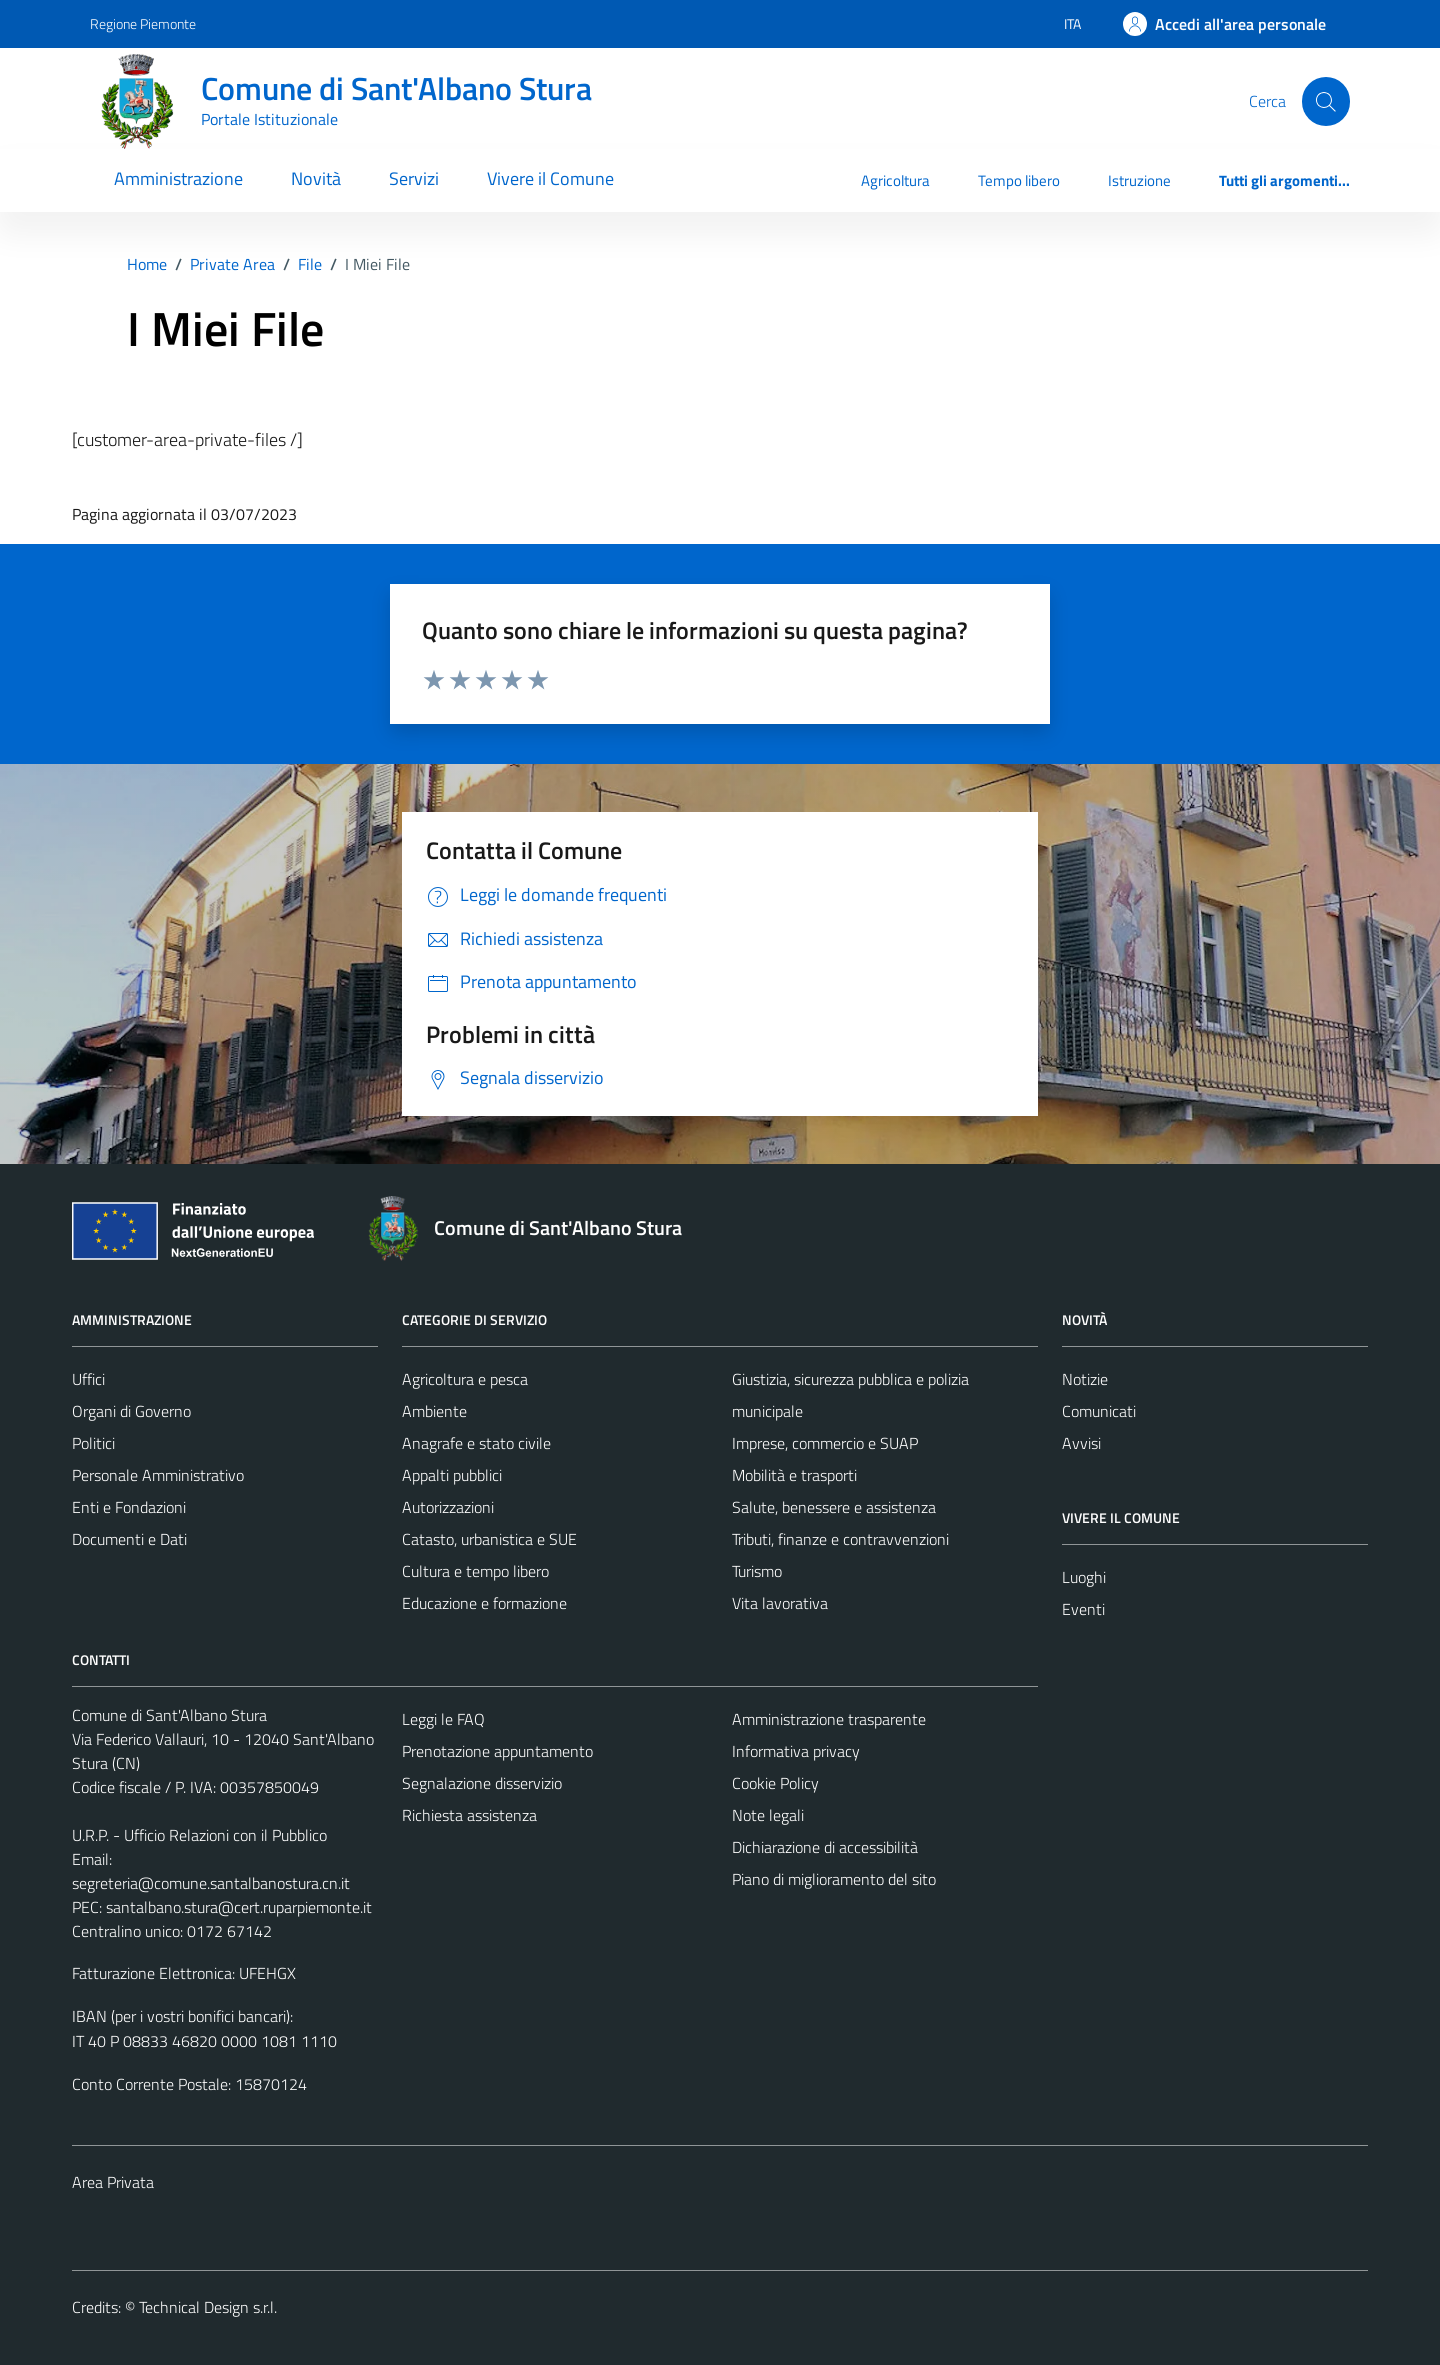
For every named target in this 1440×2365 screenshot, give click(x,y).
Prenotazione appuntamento (497, 1751)
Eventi (1083, 1609)
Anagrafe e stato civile (476, 1443)
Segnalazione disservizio (482, 1783)
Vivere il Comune (550, 178)
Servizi (414, 178)
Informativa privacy (796, 1751)
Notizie (1085, 1379)
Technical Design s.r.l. (208, 2307)
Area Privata (113, 2182)
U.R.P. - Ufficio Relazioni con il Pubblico (199, 1835)
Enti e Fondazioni (129, 1507)
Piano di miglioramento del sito (834, 1879)
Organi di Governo (131, 1411)
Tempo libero (1019, 180)
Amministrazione (178, 178)
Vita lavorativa (780, 1603)
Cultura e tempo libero (475, 1571)
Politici (93, 1443)
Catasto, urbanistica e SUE (489, 1539)
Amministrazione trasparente (829, 1719)
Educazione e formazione (484, 1603)
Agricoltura (895, 180)
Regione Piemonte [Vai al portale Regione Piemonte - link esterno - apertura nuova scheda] (143, 23)
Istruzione (1139, 180)
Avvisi (1081, 1443)
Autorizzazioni (448, 1507)
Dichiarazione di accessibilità (825, 1847)
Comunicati (1099, 1411)
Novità (316, 178)
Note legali (768, 1815)
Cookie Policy (775, 1783)
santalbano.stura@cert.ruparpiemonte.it (239, 1907)
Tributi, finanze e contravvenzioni (840, 1539)
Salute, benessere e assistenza (834, 1507)
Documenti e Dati (129, 1539)
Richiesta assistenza (469, 1815)
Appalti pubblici (452, 1475)
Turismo (757, 1571)
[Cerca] (1326, 101)
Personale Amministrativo (158, 1475)
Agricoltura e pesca (465, 1379)
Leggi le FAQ (443, 1719)
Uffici (88, 1379)
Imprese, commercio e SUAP (825, 1443)
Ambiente (434, 1411)
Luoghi (1084, 1577)
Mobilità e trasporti (794, 1475)
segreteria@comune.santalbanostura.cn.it (211, 1883)
